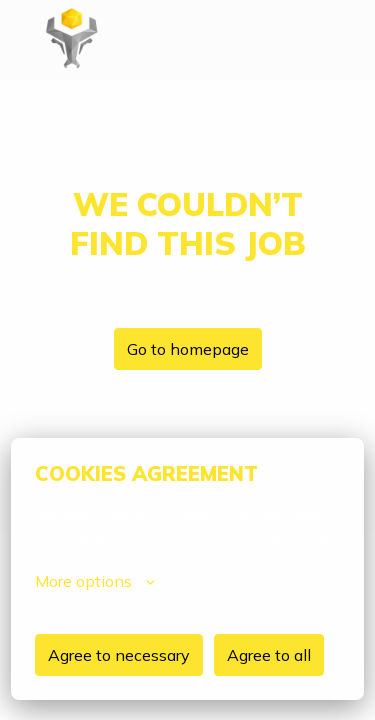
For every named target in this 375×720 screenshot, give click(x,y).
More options (95, 581)
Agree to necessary (119, 655)
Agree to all (269, 655)
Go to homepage (188, 349)
